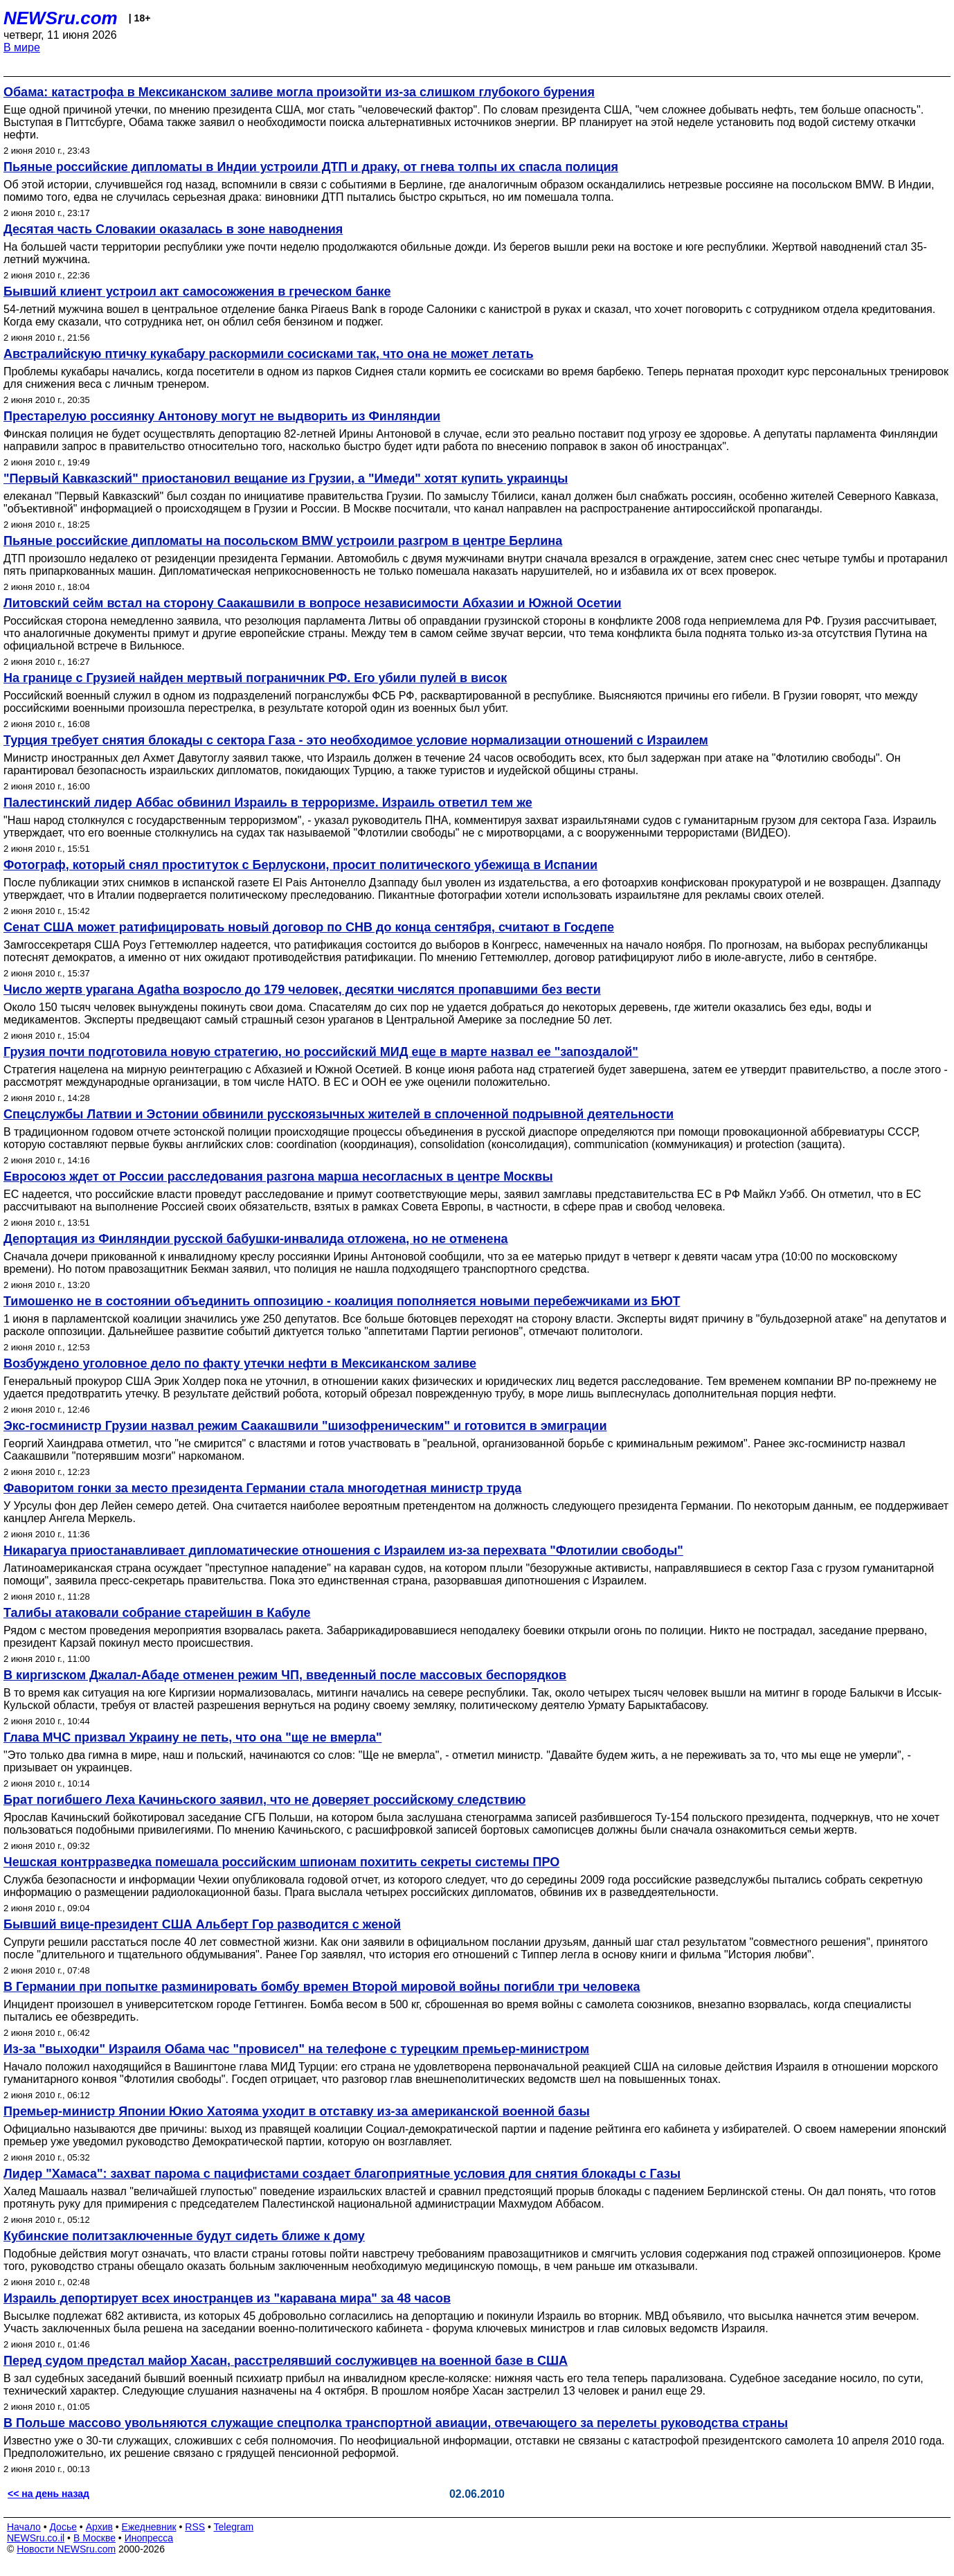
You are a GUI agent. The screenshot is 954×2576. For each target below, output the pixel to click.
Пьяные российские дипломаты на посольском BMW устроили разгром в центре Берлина (282, 541)
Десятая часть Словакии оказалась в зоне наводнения (173, 229)
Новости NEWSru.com (66, 2549)
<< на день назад (48, 2493)
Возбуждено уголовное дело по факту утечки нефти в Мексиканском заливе (239, 1363)
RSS (195, 2526)
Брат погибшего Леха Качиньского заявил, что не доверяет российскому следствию (264, 1800)
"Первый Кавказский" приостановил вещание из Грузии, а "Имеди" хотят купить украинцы (285, 478)
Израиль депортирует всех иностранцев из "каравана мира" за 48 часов (227, 2298)
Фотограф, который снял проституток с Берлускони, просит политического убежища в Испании (300, 865)
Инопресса (149, 2537)
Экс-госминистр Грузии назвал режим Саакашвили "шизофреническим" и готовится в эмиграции (304, 1426)
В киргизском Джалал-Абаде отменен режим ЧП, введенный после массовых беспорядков (284, 1675)
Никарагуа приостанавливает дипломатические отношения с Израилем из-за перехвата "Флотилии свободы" (343, 1550)
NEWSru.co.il (35, 2537)
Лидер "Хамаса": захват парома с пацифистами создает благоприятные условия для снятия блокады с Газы (342, 2174)
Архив (99, 2526)
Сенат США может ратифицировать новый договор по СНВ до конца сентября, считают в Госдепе (308, 927)
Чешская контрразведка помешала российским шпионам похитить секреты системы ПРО (281, 1862)
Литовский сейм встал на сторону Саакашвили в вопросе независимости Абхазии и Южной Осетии (312, 603)
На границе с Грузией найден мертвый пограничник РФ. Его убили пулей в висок (255, 678)
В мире (21, 47)
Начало (24, 2526)
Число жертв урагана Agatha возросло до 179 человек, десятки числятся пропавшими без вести (302, 989)
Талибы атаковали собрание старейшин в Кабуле (157, 1613)
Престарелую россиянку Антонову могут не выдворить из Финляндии (221, 416)
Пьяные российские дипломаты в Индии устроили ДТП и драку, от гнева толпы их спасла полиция (310, 167)
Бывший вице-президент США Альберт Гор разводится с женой (202, 1924)
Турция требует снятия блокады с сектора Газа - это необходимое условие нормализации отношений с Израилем (355, 740)
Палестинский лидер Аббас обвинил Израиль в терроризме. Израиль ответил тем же (267, 803)
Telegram (234, 2526)
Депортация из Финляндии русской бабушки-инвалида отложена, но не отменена (255, 1239)
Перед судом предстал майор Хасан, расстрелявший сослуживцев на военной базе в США (285, 2361)
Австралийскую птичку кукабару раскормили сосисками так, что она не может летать (268, 354)
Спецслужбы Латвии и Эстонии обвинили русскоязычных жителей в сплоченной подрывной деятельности (338, 1114)
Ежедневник (149, 2526)
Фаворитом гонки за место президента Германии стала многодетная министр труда (262, 1488)
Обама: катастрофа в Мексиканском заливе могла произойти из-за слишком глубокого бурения (299, 92)
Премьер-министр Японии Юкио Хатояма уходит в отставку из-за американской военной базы (296, 2111)
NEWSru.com (60, 18)
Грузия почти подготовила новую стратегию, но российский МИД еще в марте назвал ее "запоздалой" (320, 1052)
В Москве (94, 2537)
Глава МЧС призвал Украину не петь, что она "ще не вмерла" (192, 1737)
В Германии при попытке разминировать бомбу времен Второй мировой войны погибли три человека (321, 1987)
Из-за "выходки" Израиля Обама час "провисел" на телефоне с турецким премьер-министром (296, 2049)
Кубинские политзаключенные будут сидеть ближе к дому (184, 2236)
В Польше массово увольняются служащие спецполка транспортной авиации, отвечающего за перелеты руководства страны (395, 2423)
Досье (63, 2526)
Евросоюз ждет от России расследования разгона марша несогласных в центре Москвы (278, 1176)
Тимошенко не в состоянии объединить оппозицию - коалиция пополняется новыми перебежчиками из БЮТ (341, 1301)
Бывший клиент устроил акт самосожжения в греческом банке (196, 291)
